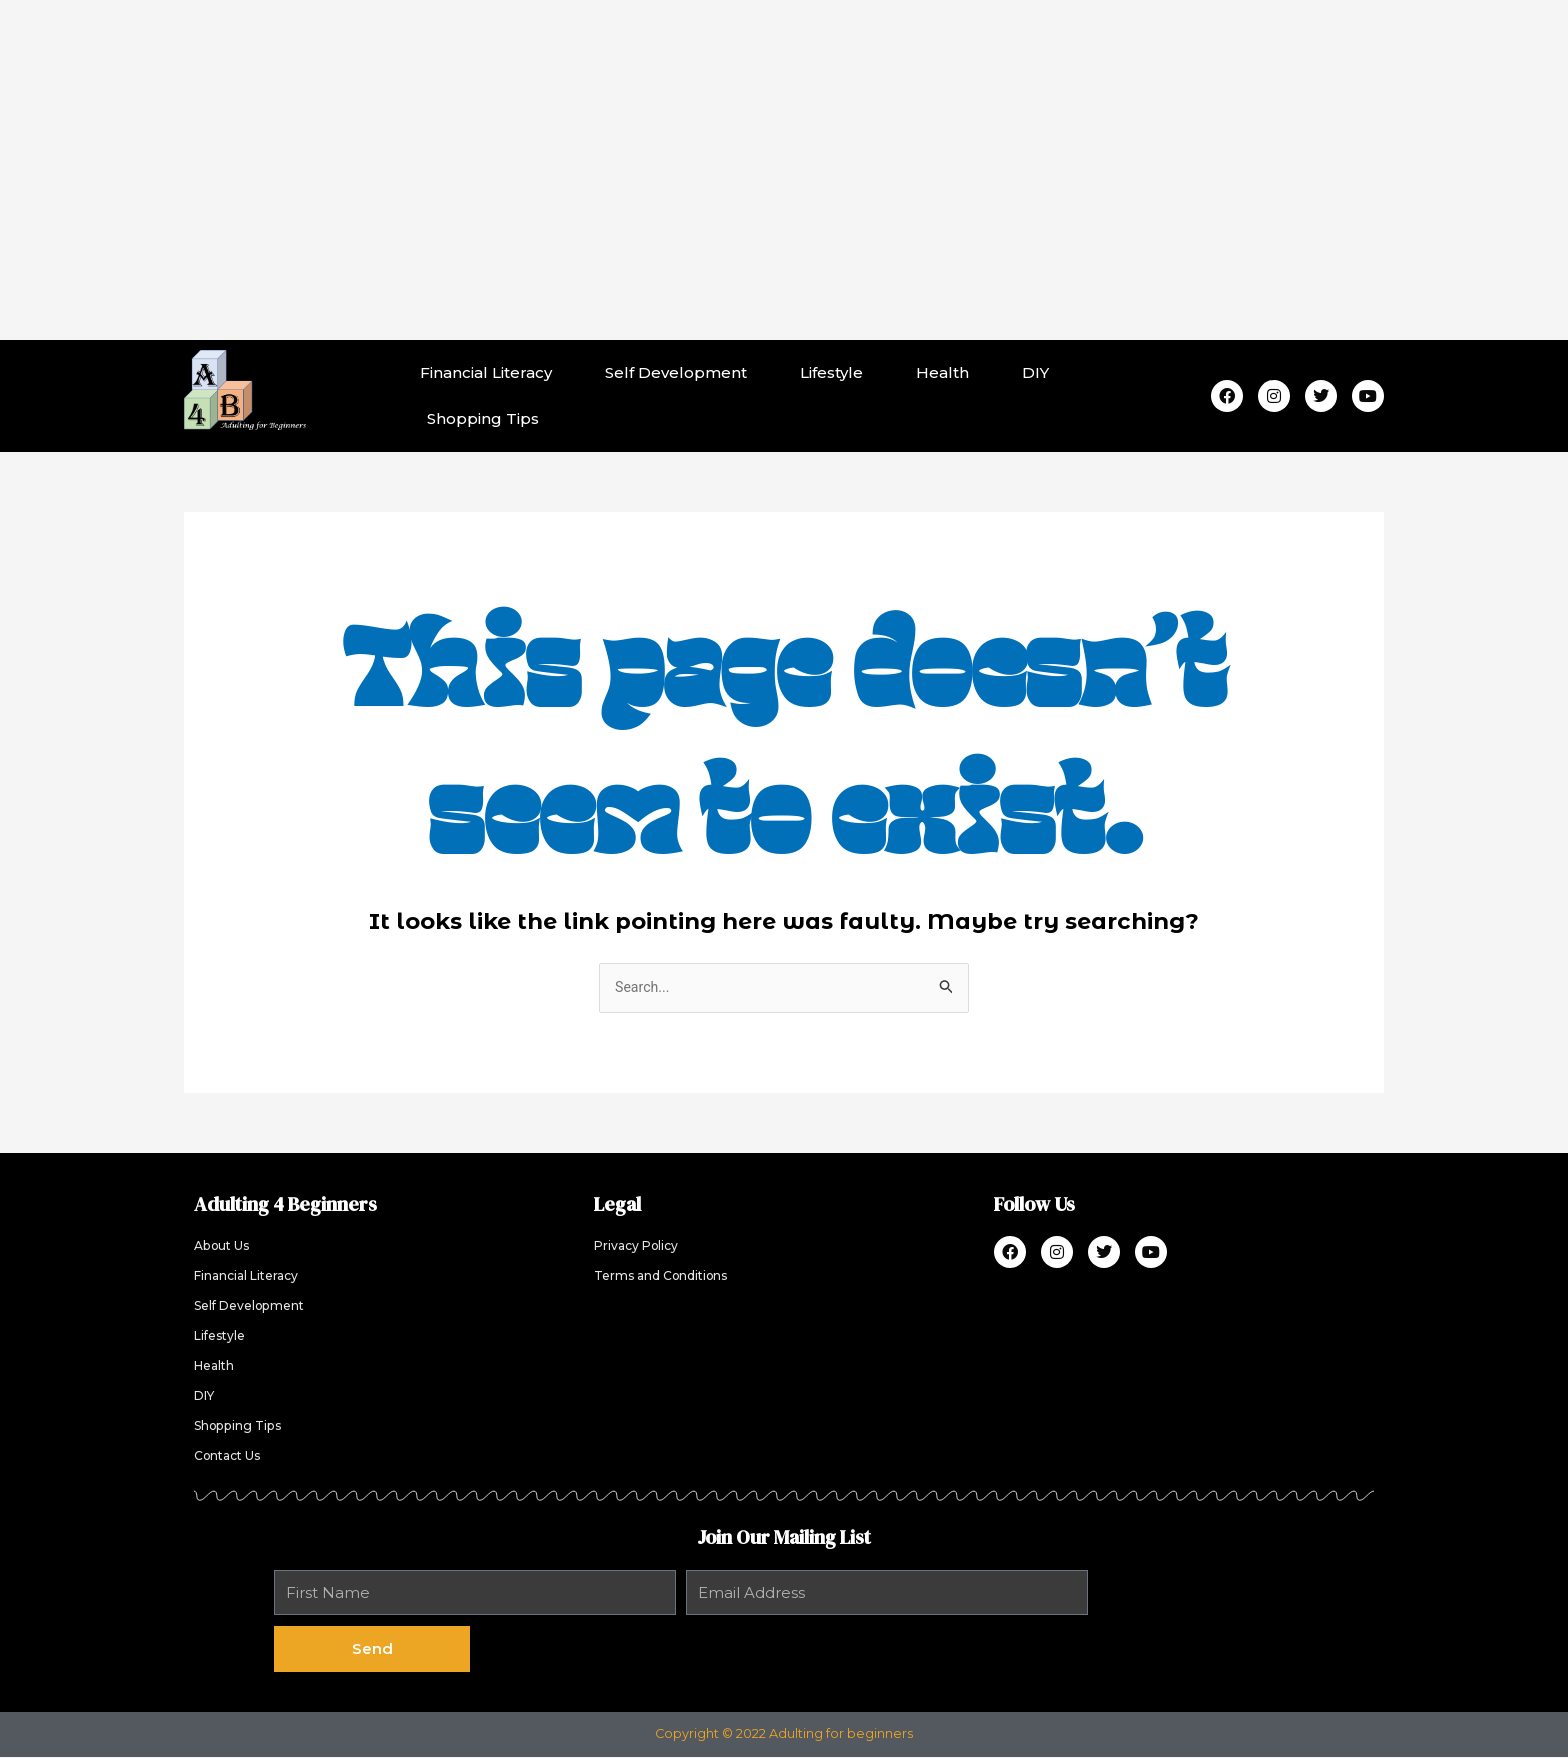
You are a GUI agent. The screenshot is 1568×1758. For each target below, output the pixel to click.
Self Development (676, 372)
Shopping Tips (483, 418)
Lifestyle (831, 372)
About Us (224, 1247)
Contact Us (230, 1457)
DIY (1035, 372)
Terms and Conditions (666, 1277)
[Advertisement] (784, 170)
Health (942, 372)
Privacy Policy (639, 1247)
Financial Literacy (486, 372)
